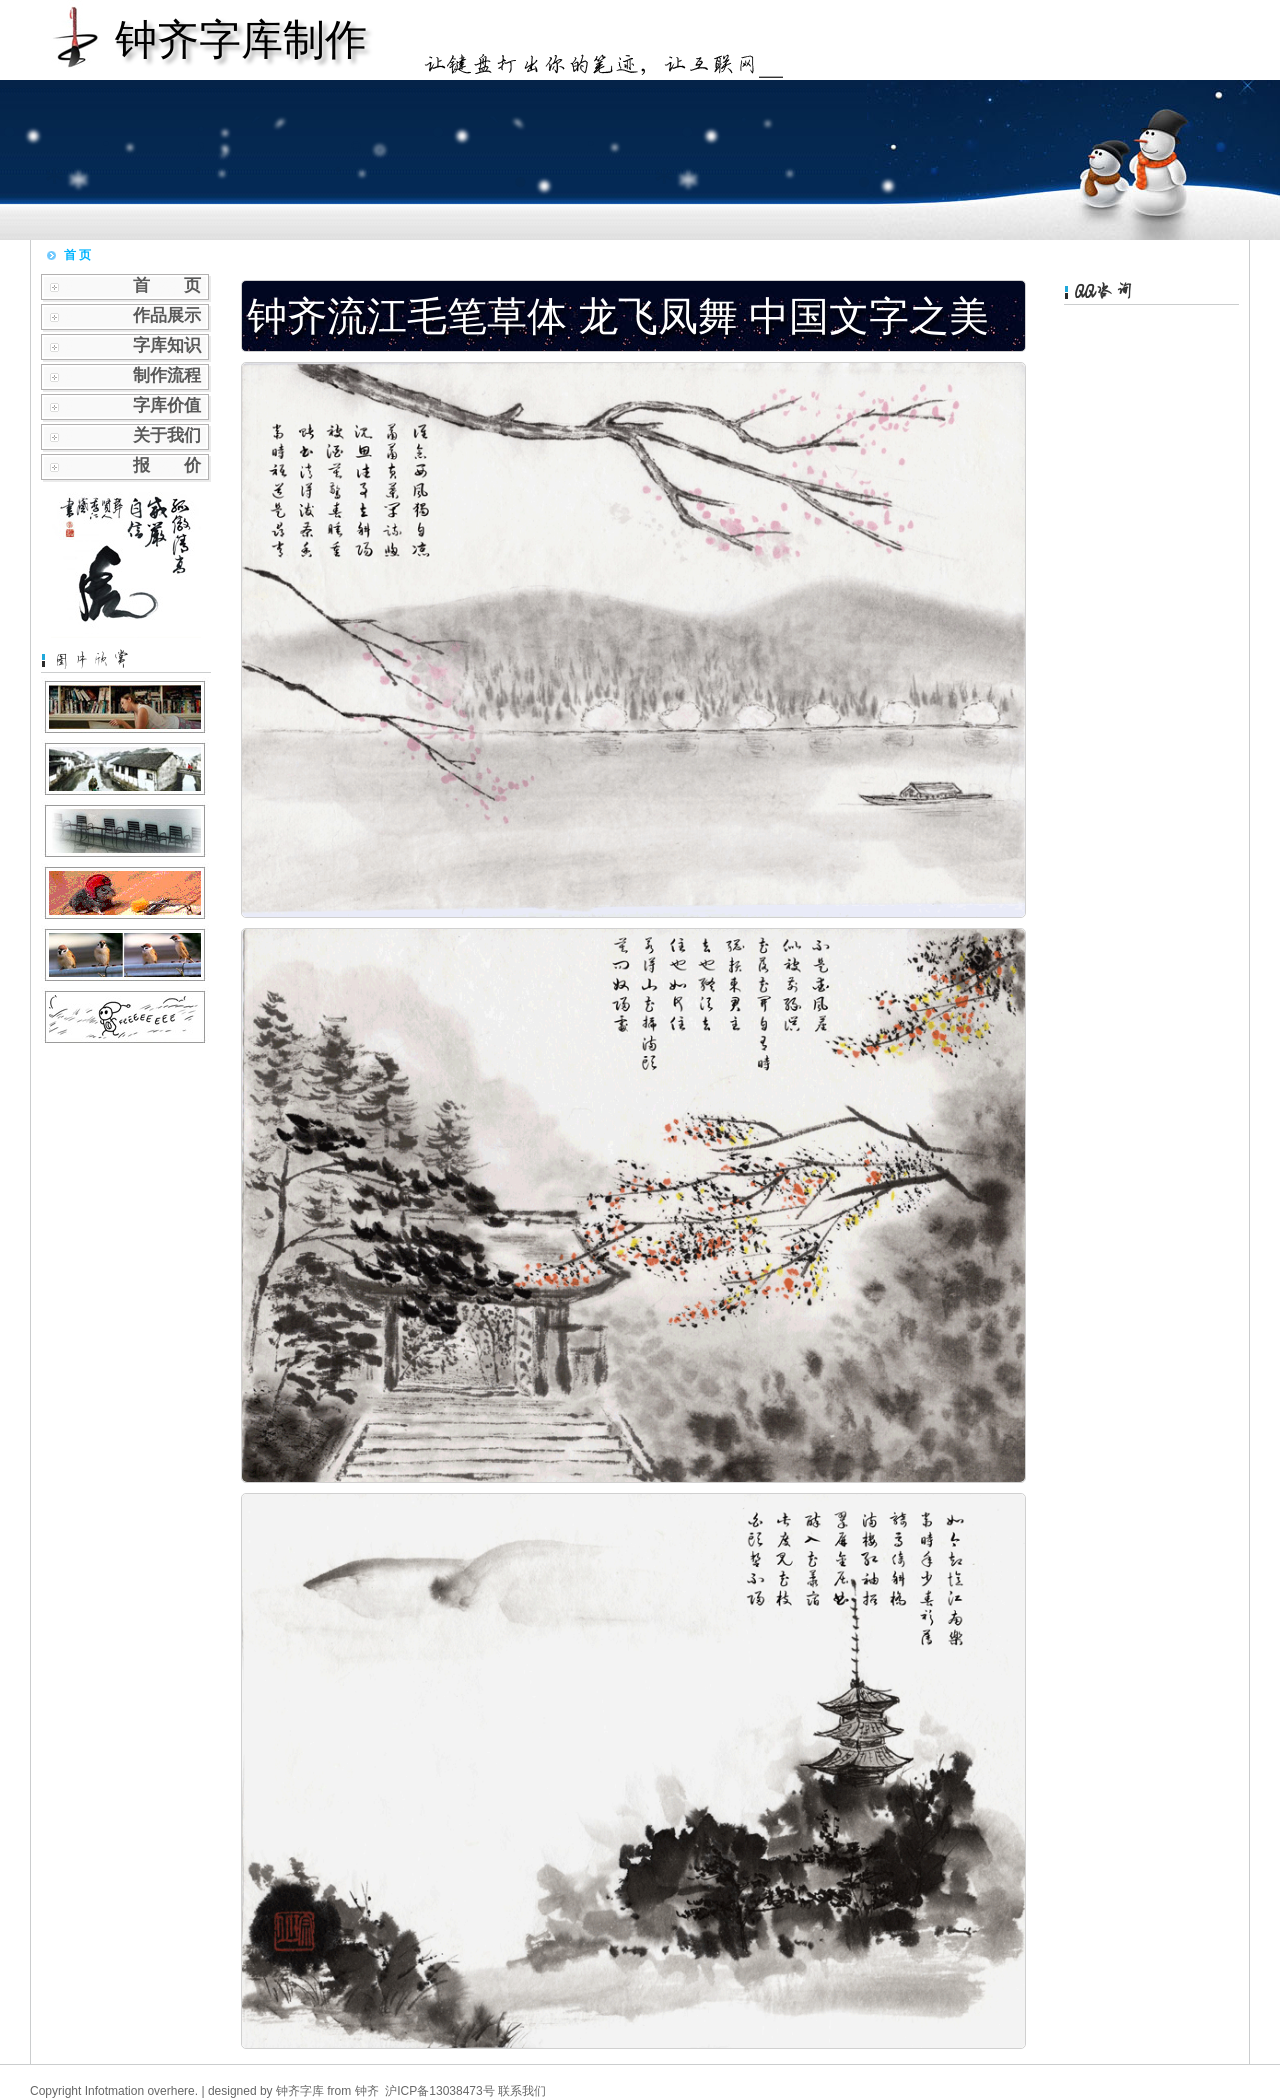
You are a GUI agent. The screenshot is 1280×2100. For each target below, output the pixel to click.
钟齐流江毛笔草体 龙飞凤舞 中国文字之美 (618, 316)
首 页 (167, 285)
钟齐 (367, 2091)
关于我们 (167, 435)
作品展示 (167, 315)
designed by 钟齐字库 (266, 2091)
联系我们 (522, 2091)
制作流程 (167, 375)
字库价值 (167, 405)
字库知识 (167, 345)
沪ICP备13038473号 (439, 2091)
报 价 (167, 465)
